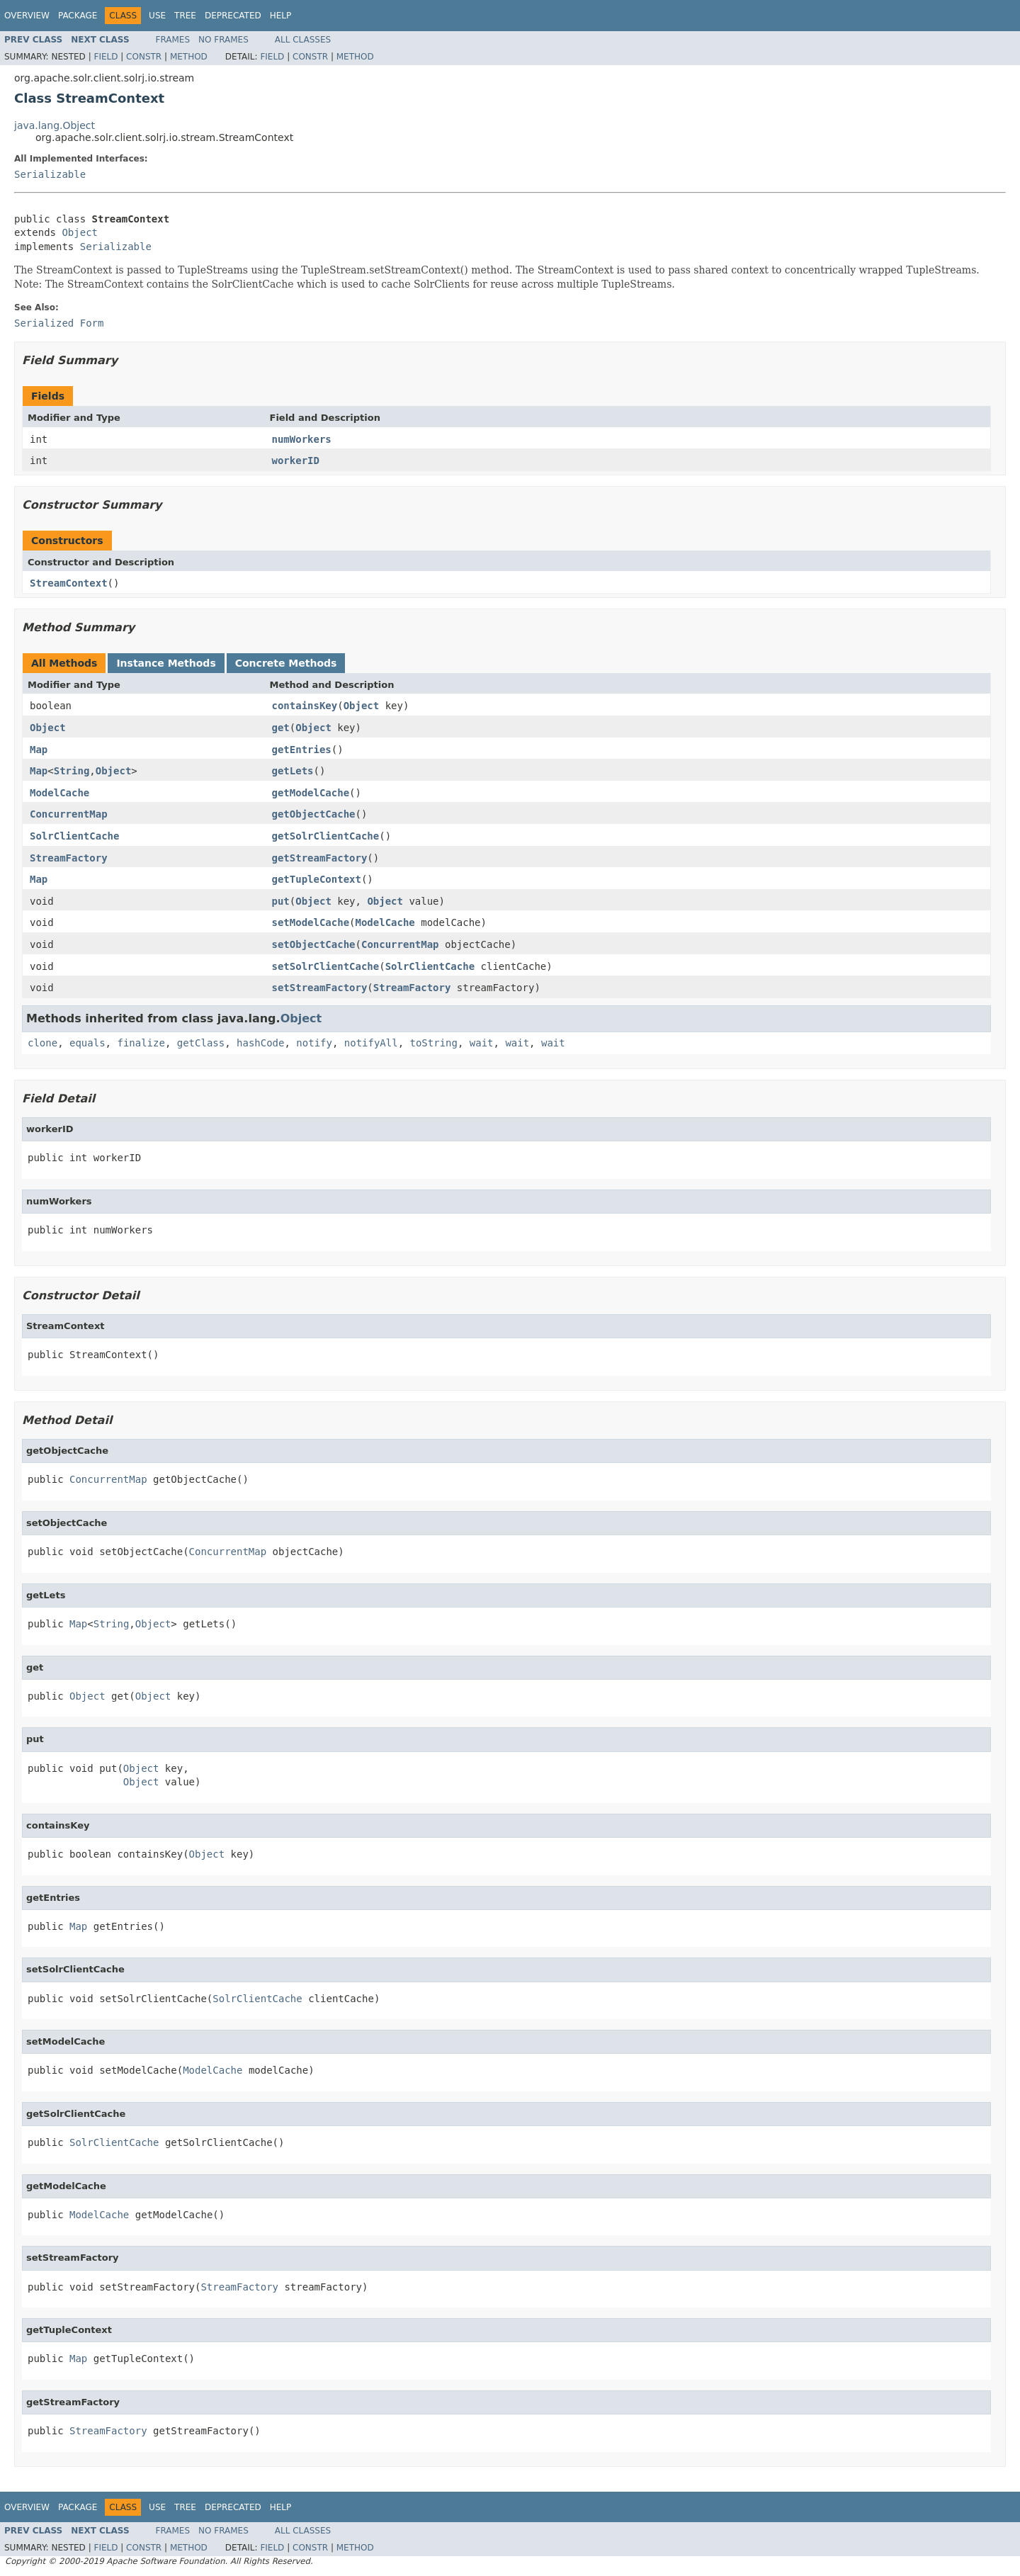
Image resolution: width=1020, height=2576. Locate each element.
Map (38, 749)
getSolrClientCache (326, 836)
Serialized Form (58, 323)
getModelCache (311, 792)
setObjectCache (314, 944)
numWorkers (302, 439)
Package (77, 16)
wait (482, 1043)
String (72, 770)
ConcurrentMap (69, 814)
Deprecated (233, 16)
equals (87, 1043)
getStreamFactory (320, 858)
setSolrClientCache (326, 966)
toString (434, 1043)
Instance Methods (165, 663)
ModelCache (59, 792)
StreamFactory (69, 858)
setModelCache (311, 922)
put (281, 901)
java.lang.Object (54, 125)
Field (106, 57)
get (281, 727)
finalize (140, 1043)
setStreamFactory (320, 987)
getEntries (302, 749)
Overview (27, 16)
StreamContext (69, 583)
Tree (185, 16)
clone (42, 1043)
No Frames (223, 40)
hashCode (260, 1043)
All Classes (303, 40)
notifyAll (371, 1043)
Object (80, 232)
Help (281, 16)
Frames (173, 40)
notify (314, 1043)
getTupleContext (316, 879)
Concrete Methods (286, 663)
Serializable (50, 174)
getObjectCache (314, 814)
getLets (293, 770)
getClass (201, 1043)
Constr (144, 57)
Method (189, 57)
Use (157, 16)
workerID (295, 460)
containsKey (305, 705)
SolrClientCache (74, 836)
